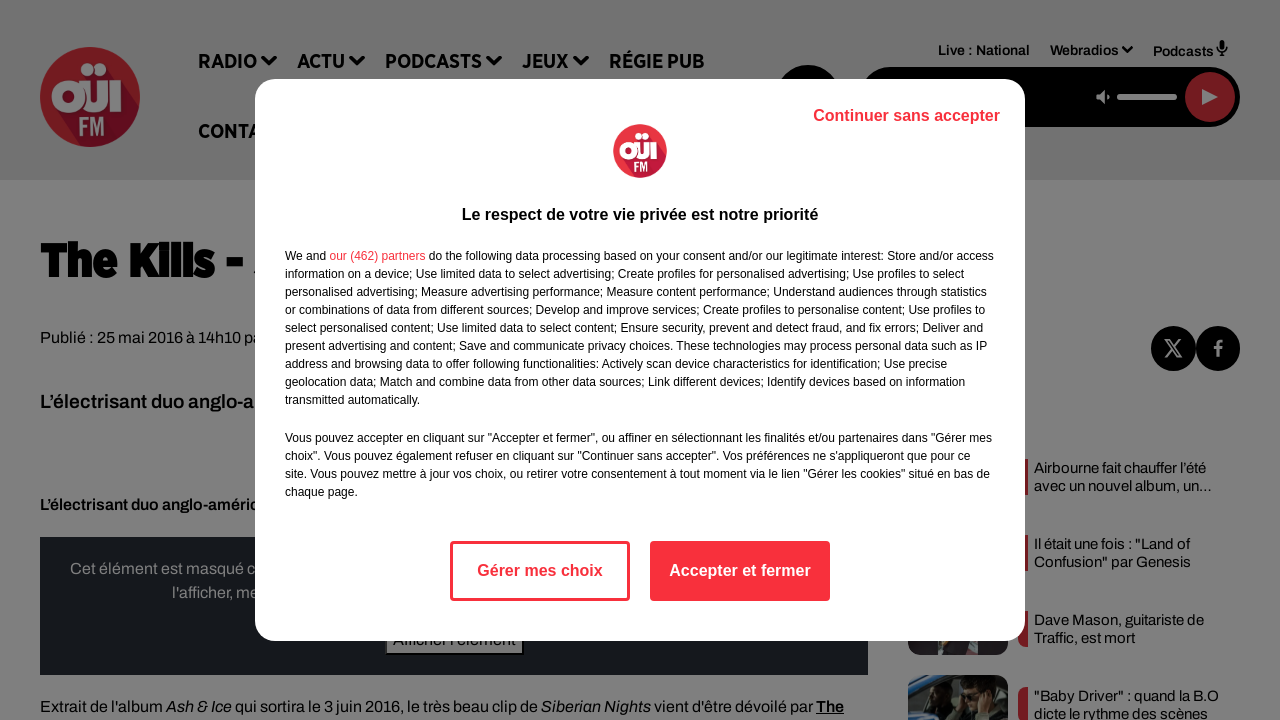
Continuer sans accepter (906, 115)
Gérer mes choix (539, 570)
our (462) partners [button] (377, 256)
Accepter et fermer (739, 570)
